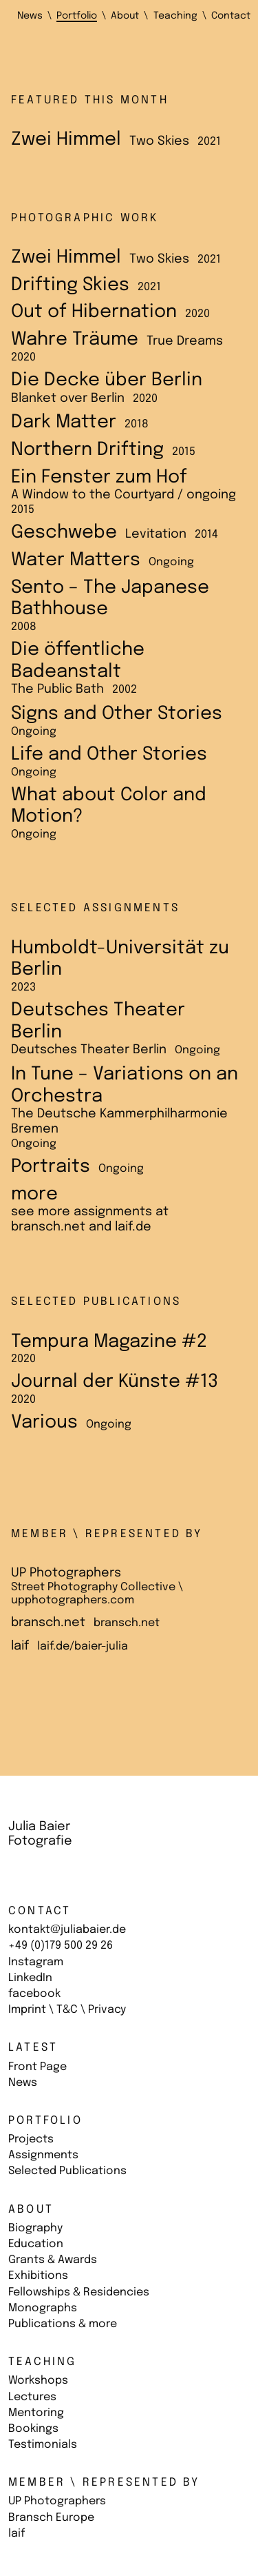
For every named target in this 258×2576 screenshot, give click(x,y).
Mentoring (36, 2413)
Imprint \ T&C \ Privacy (67, 2010)
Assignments (43, 2155)
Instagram (35, 1962)
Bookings (33, 2429)
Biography (35, 2228)
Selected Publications (67, 2171)
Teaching (42, 2362)
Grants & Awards (52, 2260)
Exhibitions (38, 2276)
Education (35, 2244)
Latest (33, 2047)
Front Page (37, 2067)
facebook (34, 1994)
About (31, 2209)
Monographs (42, 2308)
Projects (31, 2139)
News (22, 2083)
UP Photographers (57, 2501)
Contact (39, 1911)
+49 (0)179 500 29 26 (60, 1945)
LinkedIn (30, 1978)
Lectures (32, 2397)
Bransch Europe (51, 2518)
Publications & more (62, 2324)
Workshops (38, 2380)
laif (16, 2533)
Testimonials (42, 2445)
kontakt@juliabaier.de (67, 1930)
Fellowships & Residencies (78, 2292)
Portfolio (45, 2121)
